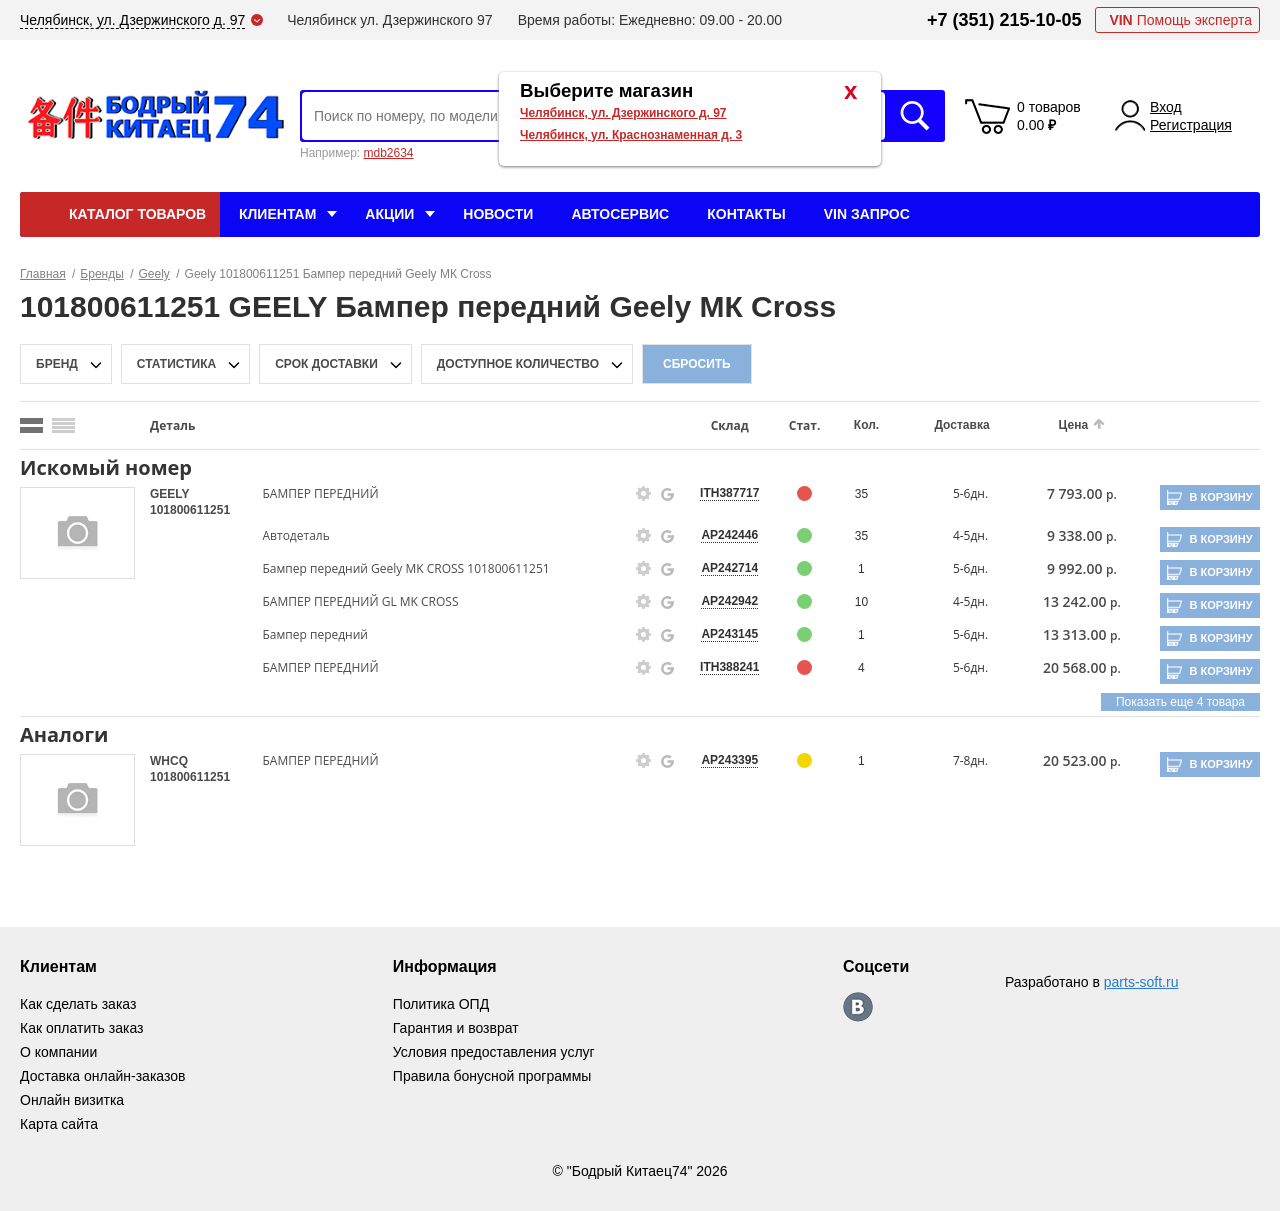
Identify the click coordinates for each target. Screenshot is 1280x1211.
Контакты (746, 214)
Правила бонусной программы (492, 1076)
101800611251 (190, 510)
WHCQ (169, 761)
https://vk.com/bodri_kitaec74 (858, 1007)
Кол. (866, 425)
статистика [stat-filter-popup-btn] (176, 364)
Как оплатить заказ (81, 1028)
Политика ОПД (441, 1004)
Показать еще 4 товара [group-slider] (1180, 702)
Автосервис (620, 214)
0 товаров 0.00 (1049, 116)
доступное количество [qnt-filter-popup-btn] (518, 364)
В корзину (1220, 497)
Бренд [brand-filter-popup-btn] (57, 364)
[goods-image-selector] (77, 533)
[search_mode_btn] (31, 425)
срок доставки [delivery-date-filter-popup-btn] (326, 364)
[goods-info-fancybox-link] (644, 494)
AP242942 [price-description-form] (729, 601)
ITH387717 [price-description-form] (729, 493)
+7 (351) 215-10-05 (1004, 20)
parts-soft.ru (1141, 982)
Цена (1074, 425)
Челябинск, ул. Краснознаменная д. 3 (631, 135)
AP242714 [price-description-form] (729, 568)
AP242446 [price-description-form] (729, 535)
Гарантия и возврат (456, 1028)
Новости (498, 214)
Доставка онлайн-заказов (102, 1076)
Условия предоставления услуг (494, 1052)
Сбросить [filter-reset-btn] (697, 364)
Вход (1166, 107)
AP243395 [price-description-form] (729, 760)
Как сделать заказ (78, 1004)
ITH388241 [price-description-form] (729, 667)
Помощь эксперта (1180, 20)
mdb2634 (388, 153)
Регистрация (1191, 125)
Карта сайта (59, 1124)
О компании (58, 1052)
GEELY (169, 494)
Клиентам (277, 214)
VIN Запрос (867, 214)
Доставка (961, 425)
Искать (915, 116)
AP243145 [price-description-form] (729, 634)
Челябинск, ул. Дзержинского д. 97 (623, 113)
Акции (389, 214)
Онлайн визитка (72, 1100)
